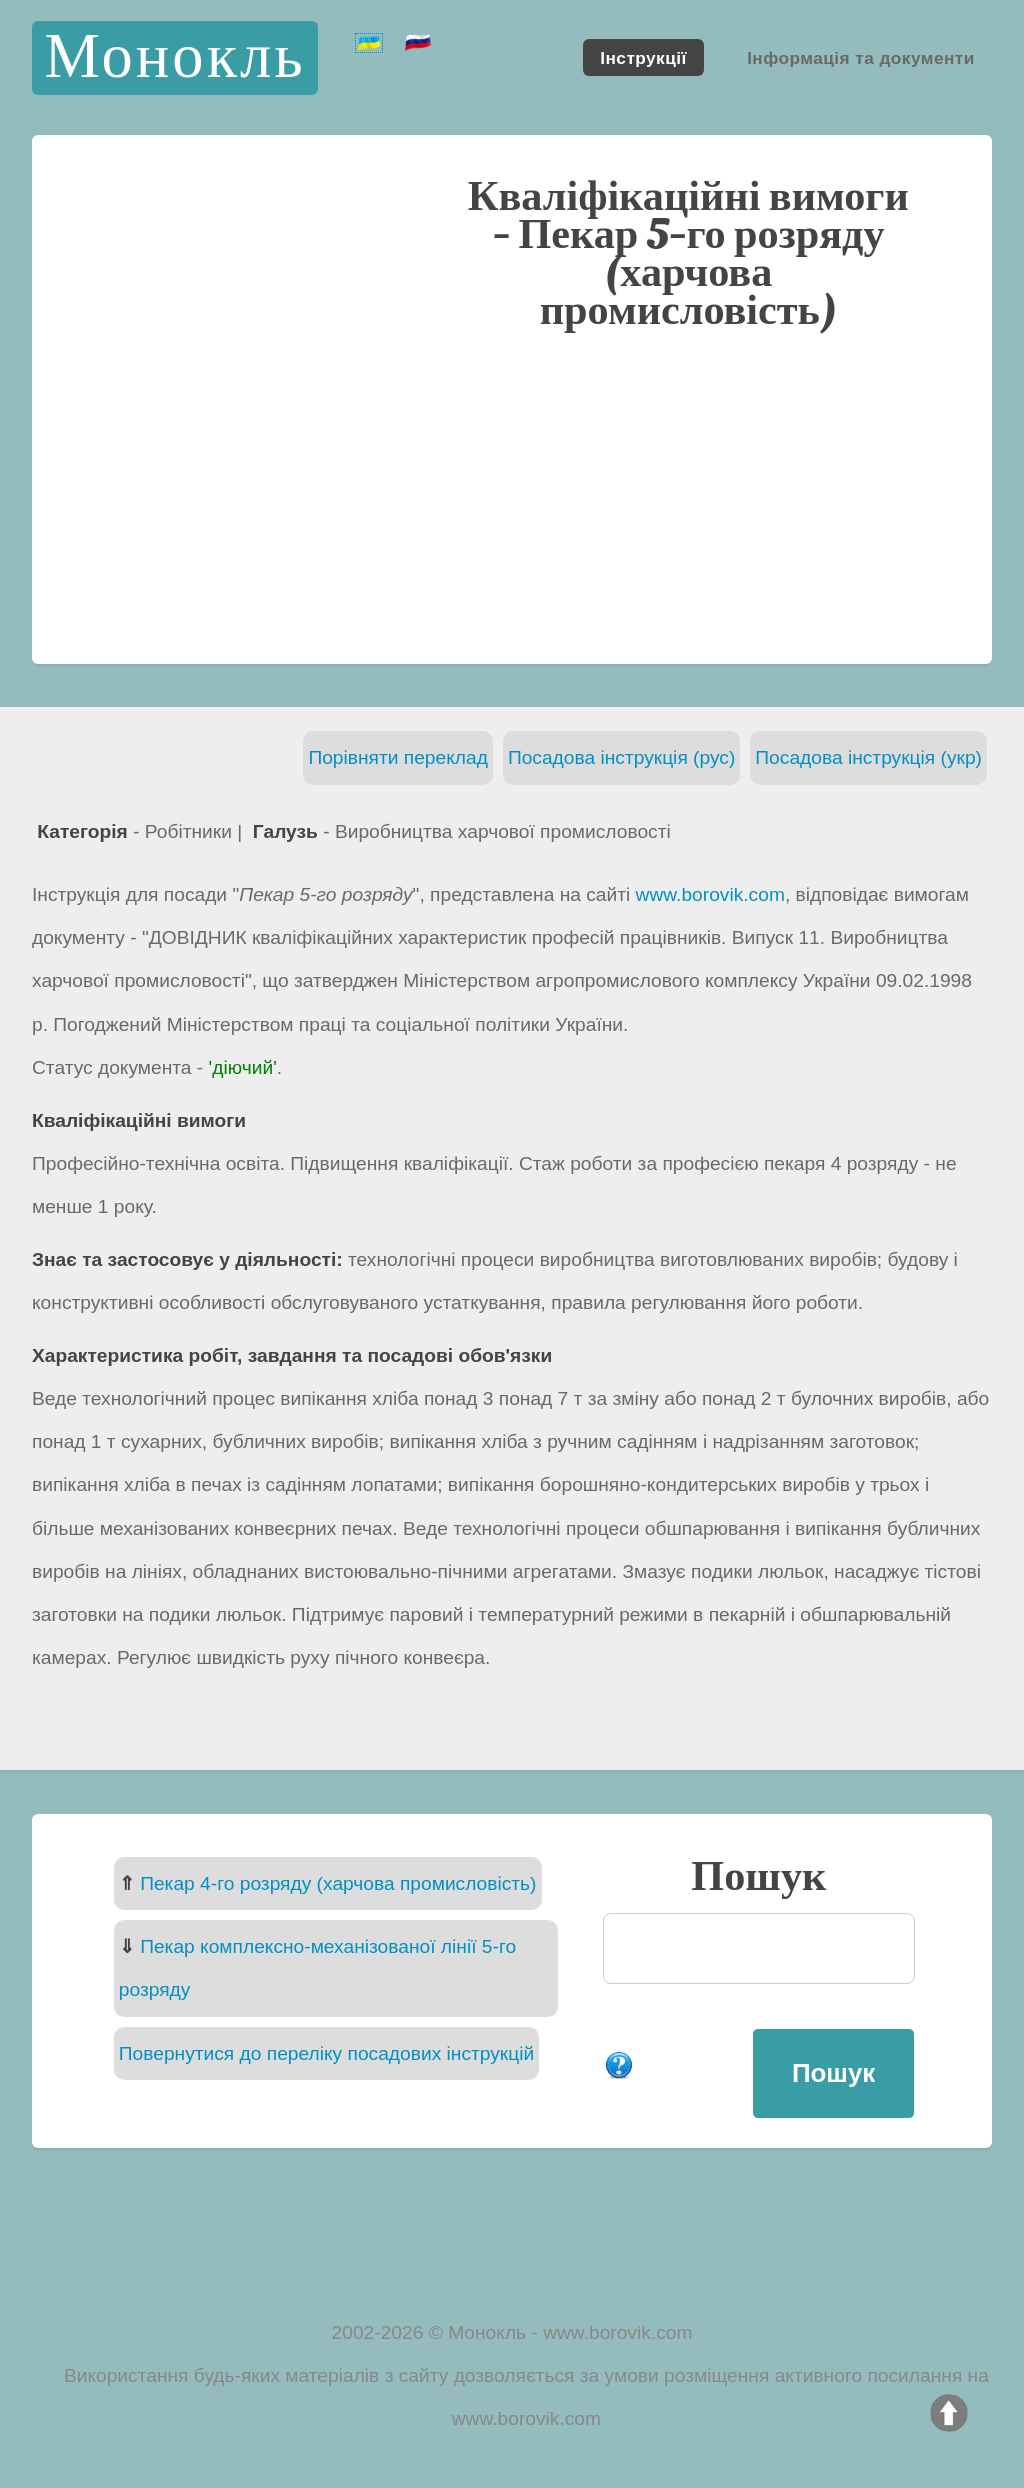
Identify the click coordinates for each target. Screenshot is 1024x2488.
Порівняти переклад (398, 757)
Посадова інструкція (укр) (868, 757)
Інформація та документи (861, 57)
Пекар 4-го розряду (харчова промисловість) (338, 1883)
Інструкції (643, 57)
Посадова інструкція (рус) (621, 757)
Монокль (174, 57)
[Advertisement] (512, 495)
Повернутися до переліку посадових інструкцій (326, 2053)
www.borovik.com (710, 894)
